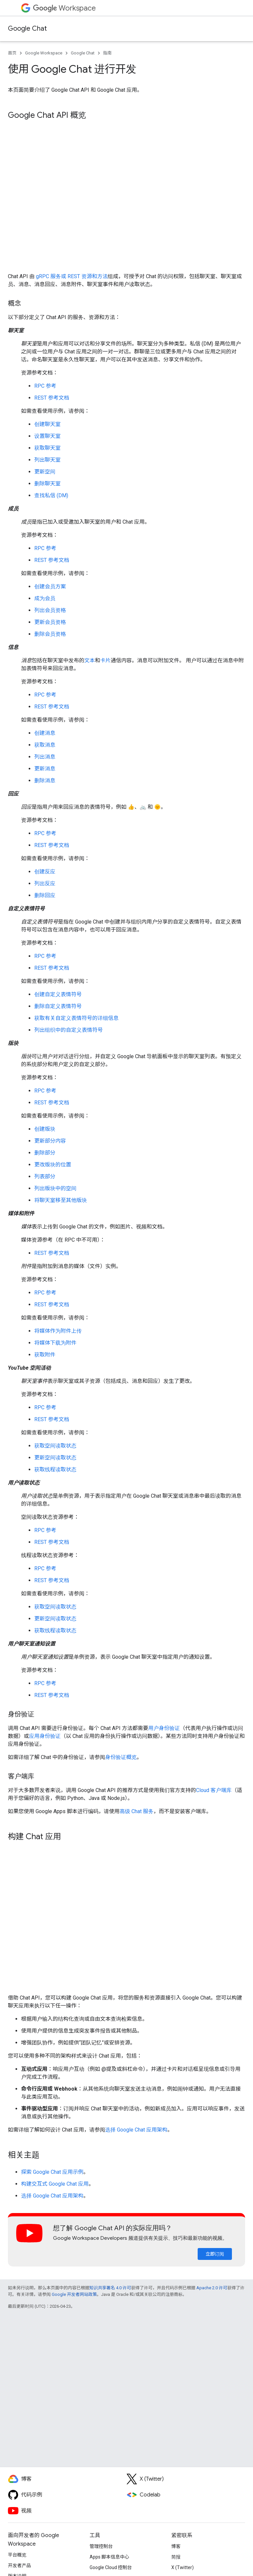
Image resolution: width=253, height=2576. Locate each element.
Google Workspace (43, 52)
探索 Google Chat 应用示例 (52, 2172)
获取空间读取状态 (55, 1446)
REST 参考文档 (51, 398)
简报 (176, 2557)
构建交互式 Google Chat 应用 (55, 2184)
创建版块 (44, 1129)
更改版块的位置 (52, 1164)
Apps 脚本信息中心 (109, 2557)
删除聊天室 (47, 483)
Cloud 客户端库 (214, 1790)
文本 (89, 660)
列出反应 (44, 883)
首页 (12, 52)
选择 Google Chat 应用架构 (136, 2130)
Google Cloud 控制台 (111, 2567)
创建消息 (44, 733)
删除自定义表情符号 (58, 1006)
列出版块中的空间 (55, 1188)
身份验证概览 (121, 1757)
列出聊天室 (47, 460)
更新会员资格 (50, 622)
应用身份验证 (45, 1736)
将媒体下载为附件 (55, 1343)
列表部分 (44, 1176)
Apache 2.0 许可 (211, 2287)
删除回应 (44, 895)
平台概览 (17, 2555)
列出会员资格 (50, 610)
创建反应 (44, 871)
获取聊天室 (47, 448)
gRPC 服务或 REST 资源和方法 (72, 276)
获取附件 (44, 1355)
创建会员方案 (50, 586)
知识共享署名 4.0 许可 (110, 2287)
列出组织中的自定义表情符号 (68, 1030)
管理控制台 (101, 2546)
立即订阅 (215, 2254)
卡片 (105, 660)
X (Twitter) (182, 2567)
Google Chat (27, 28)
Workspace (64, 8)
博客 (176, 2546)
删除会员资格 (50, 634)
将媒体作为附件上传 (58, 1331)
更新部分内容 (50, 1141)
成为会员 (44, 598)
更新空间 (44, 472)
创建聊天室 (47, 424)
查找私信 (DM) (51, 495)
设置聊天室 (47, 436)
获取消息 (44, 745)
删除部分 (44, 1153)
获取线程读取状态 (55, 1469)
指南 (107, 52)
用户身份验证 (164, 1728)
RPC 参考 (45, 386)
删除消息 (44, 780)
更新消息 (44, 769)
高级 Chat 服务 (137, 1811)
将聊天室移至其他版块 (60, 1200)
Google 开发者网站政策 (74, 2294)
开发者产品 (19, 2565)
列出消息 (44, 757)
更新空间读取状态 (55, 1457)
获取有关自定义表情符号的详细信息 (76, 1018)
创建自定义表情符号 (58, 994)
